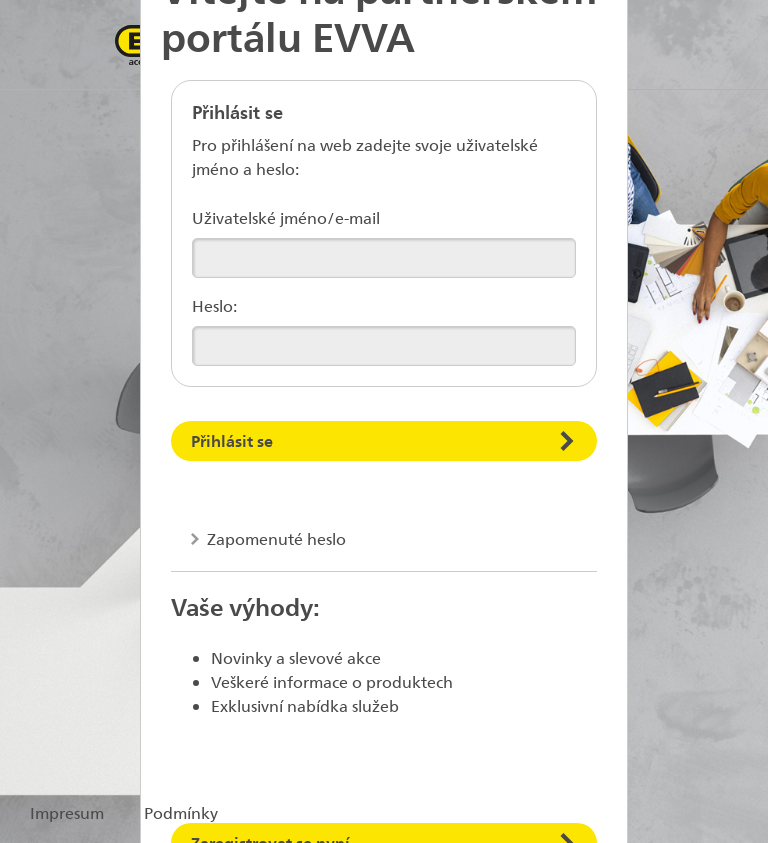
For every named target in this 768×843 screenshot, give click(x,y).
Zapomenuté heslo (274, 538)
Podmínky (181, 812)
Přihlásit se (232, 440)
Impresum (67, 812)
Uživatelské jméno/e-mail (286, 217)
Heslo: (214, 305)
